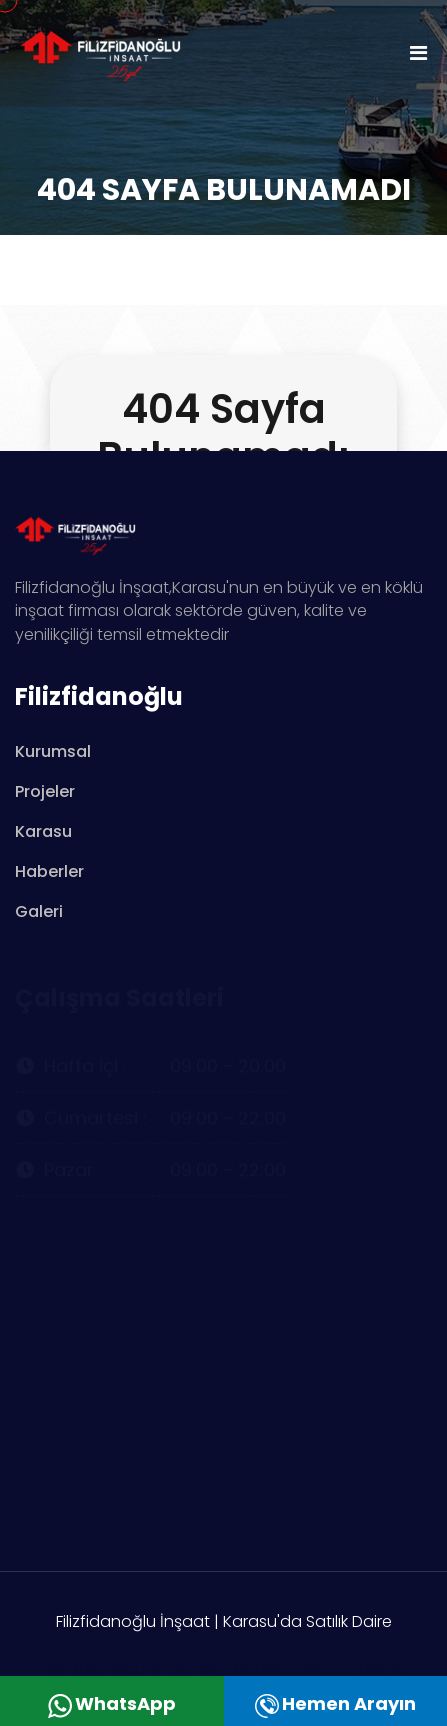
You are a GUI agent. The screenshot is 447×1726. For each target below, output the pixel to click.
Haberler (49, 871)
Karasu (43, 831)
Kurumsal (53, 751)
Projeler (45, 791)
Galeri (39, 911)
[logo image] (120, 51)
